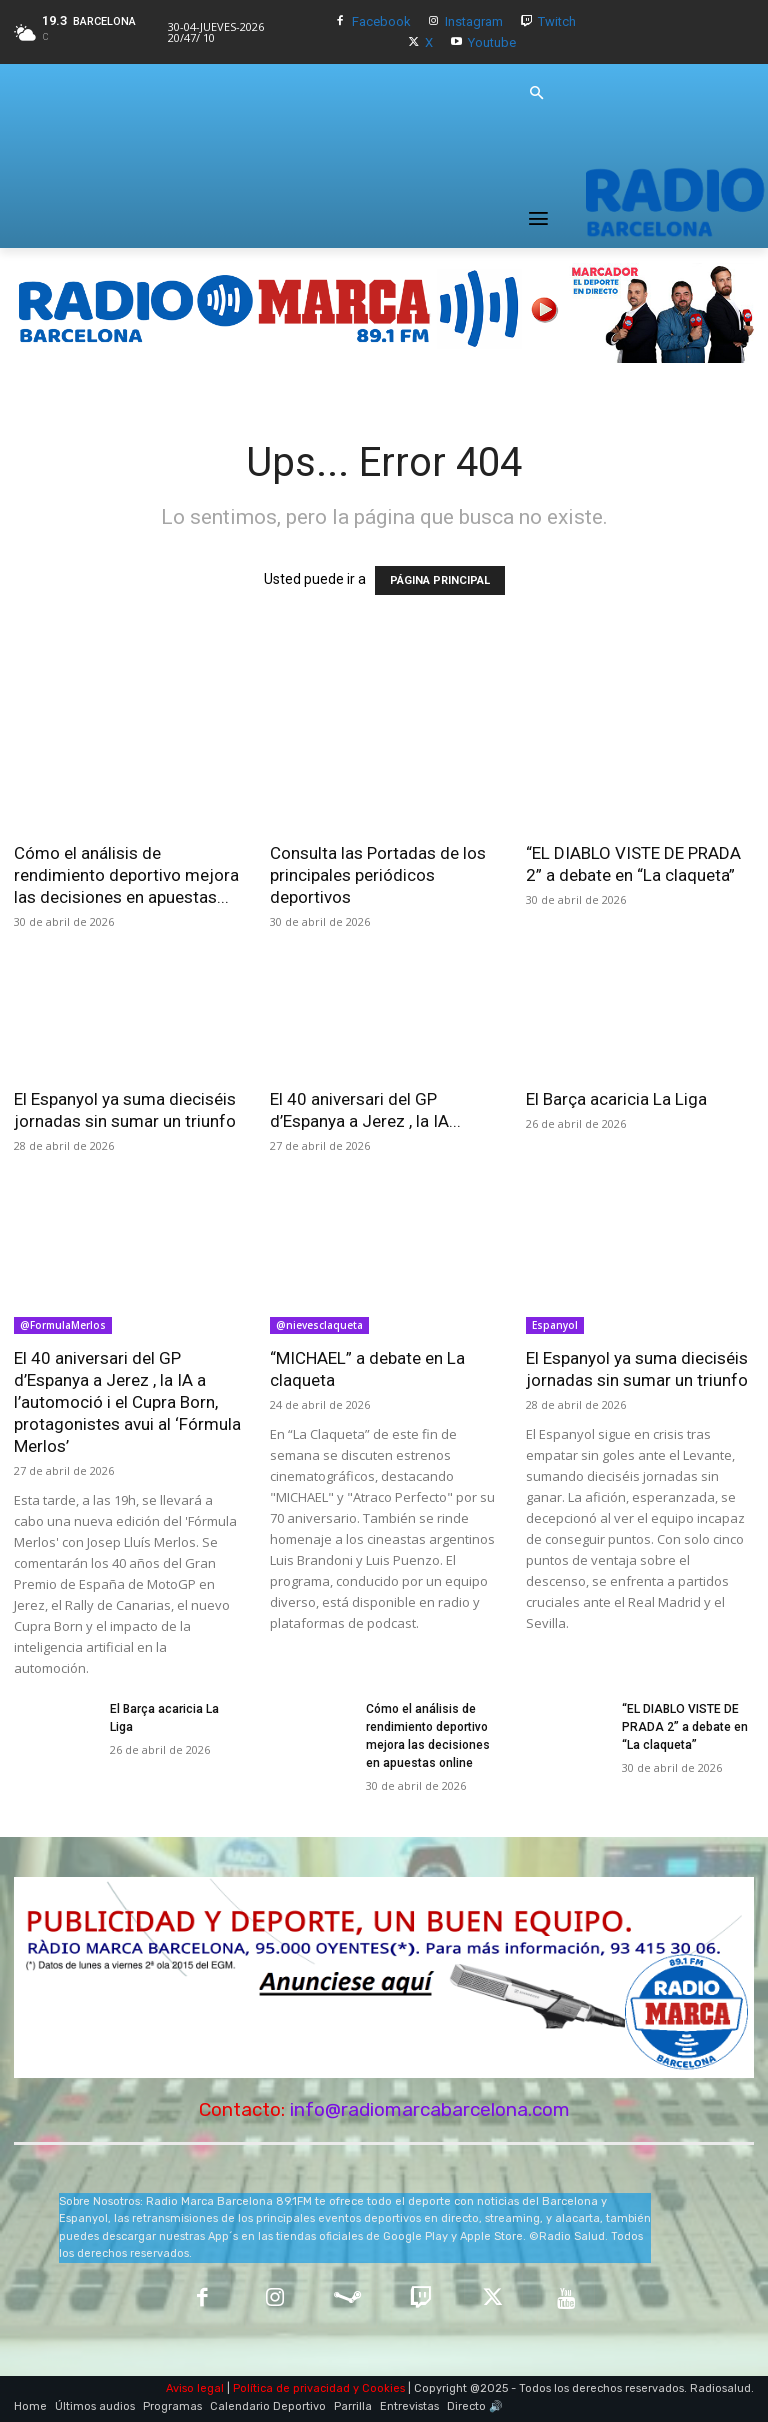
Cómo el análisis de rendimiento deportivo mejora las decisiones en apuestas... (126, 875)
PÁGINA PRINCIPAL (440, 580)
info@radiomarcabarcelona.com (430, 2109)
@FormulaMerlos (63, 1325)
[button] (536, 94)
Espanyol (555, 1325)
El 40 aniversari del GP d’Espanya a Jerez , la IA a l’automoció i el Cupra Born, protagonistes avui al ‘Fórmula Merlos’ (127, 1402)
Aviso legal (195, 2388)
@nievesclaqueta (319, 1325)
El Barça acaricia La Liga (616, 1099)
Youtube (492, 42)
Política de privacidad (291, 2388)
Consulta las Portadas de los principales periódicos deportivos (378, 875)
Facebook (381, 21)
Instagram (474, 21)
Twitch (557, 21)
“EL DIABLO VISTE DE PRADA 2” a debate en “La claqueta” (685, 1727)
